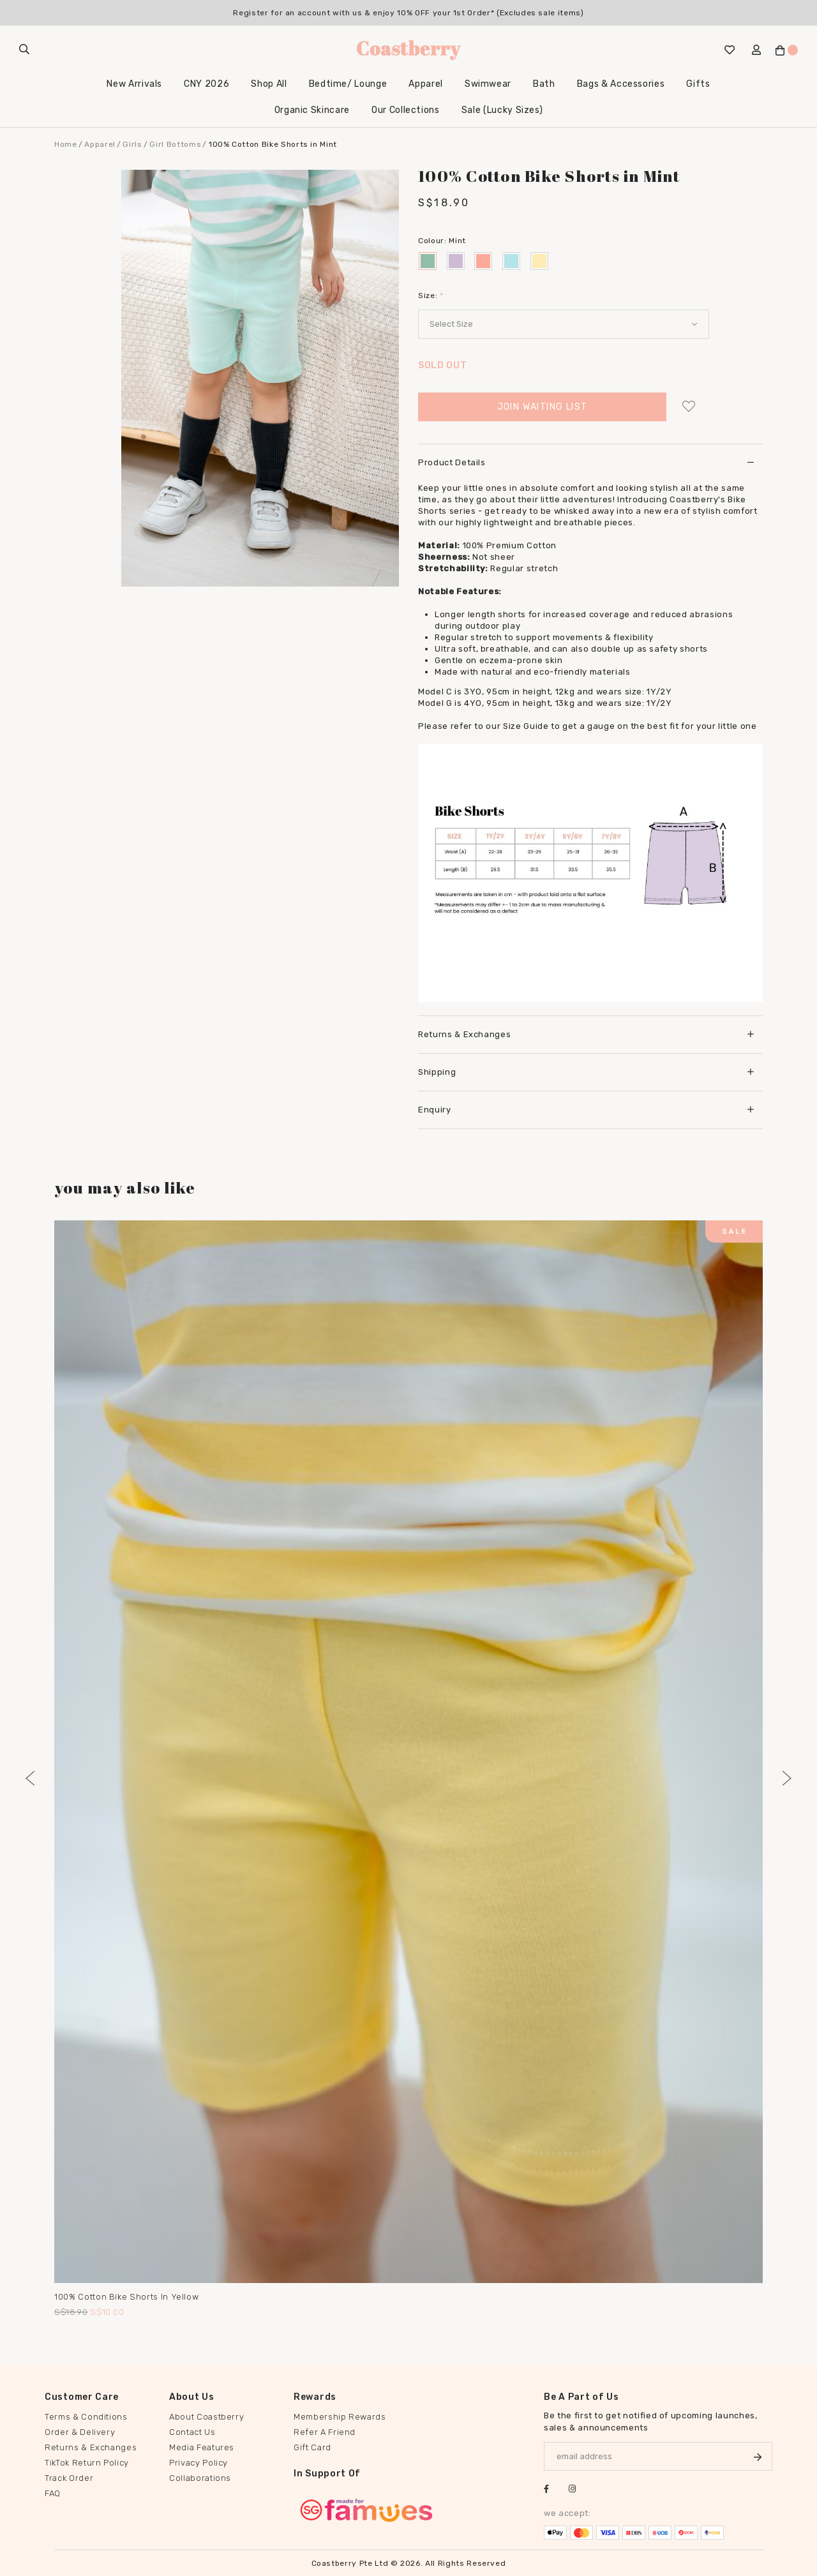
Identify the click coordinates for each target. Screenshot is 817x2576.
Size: (431, 295)
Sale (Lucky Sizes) (502, 110)
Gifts (698, 84)
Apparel (425, 84)
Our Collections (405, 110)
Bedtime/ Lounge (348, 84)
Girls (132, 144)
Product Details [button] (586, 462)
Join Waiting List (542, 406)
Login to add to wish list (688, 407)
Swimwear (488, 84)
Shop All (269, 84)
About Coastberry (206, 2417)
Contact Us (192, 2432)
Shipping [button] (586, 1072)
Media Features (201, 2447)
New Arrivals (134, 84)
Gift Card (312, 2447)
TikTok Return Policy (87, 2462)
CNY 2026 (206, 84)
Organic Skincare (312, 110)
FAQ (53, 2493)
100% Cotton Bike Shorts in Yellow (126, 2297)
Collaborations (200, 2478)
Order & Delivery (80, 2432)
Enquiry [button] (586, 1109)
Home (65, 144)
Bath (544, 84)
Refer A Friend (325, 2432)
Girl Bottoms (175, 144)
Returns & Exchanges (91, 2447)
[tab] (590, 462)
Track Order (69, 2478)
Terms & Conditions (86, 2417)
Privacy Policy (198, 2462)
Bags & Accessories (621, 84)
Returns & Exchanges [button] (586, 1034)
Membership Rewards (340, 2417)
